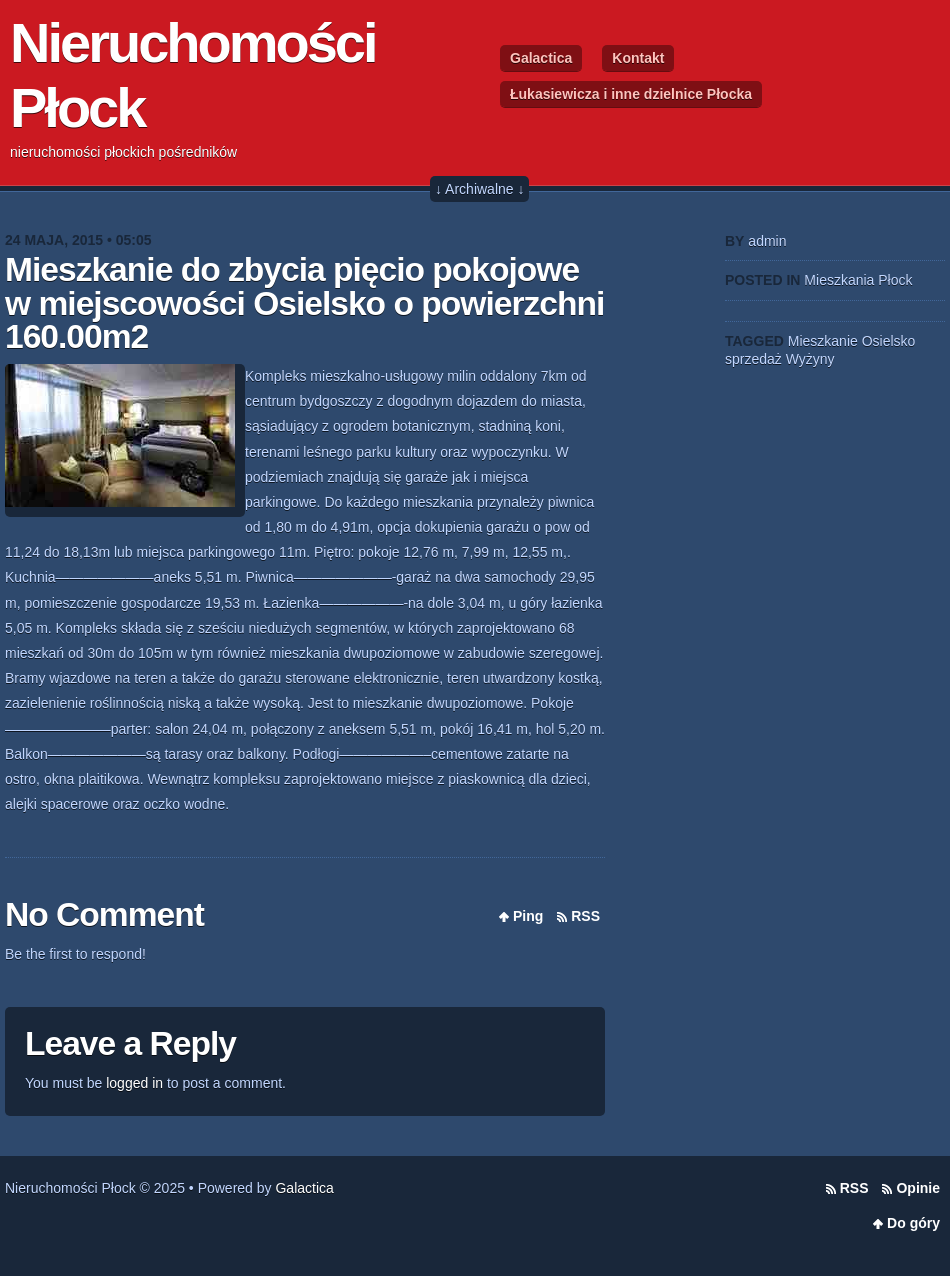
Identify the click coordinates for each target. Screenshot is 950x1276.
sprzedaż (753, 359)
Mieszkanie (823, 341)
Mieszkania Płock (858, 280)
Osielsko (889, 341)
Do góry (913, 1223)
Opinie (918, 1188)
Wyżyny (810, 359)
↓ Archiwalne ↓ (479, 189)
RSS (585, 916)
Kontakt (638, 58)
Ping (528, 916)
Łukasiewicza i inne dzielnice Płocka (631, 94)
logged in (134, 1083)
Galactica (541, 58)
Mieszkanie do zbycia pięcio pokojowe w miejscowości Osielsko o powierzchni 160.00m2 (304, 303)
